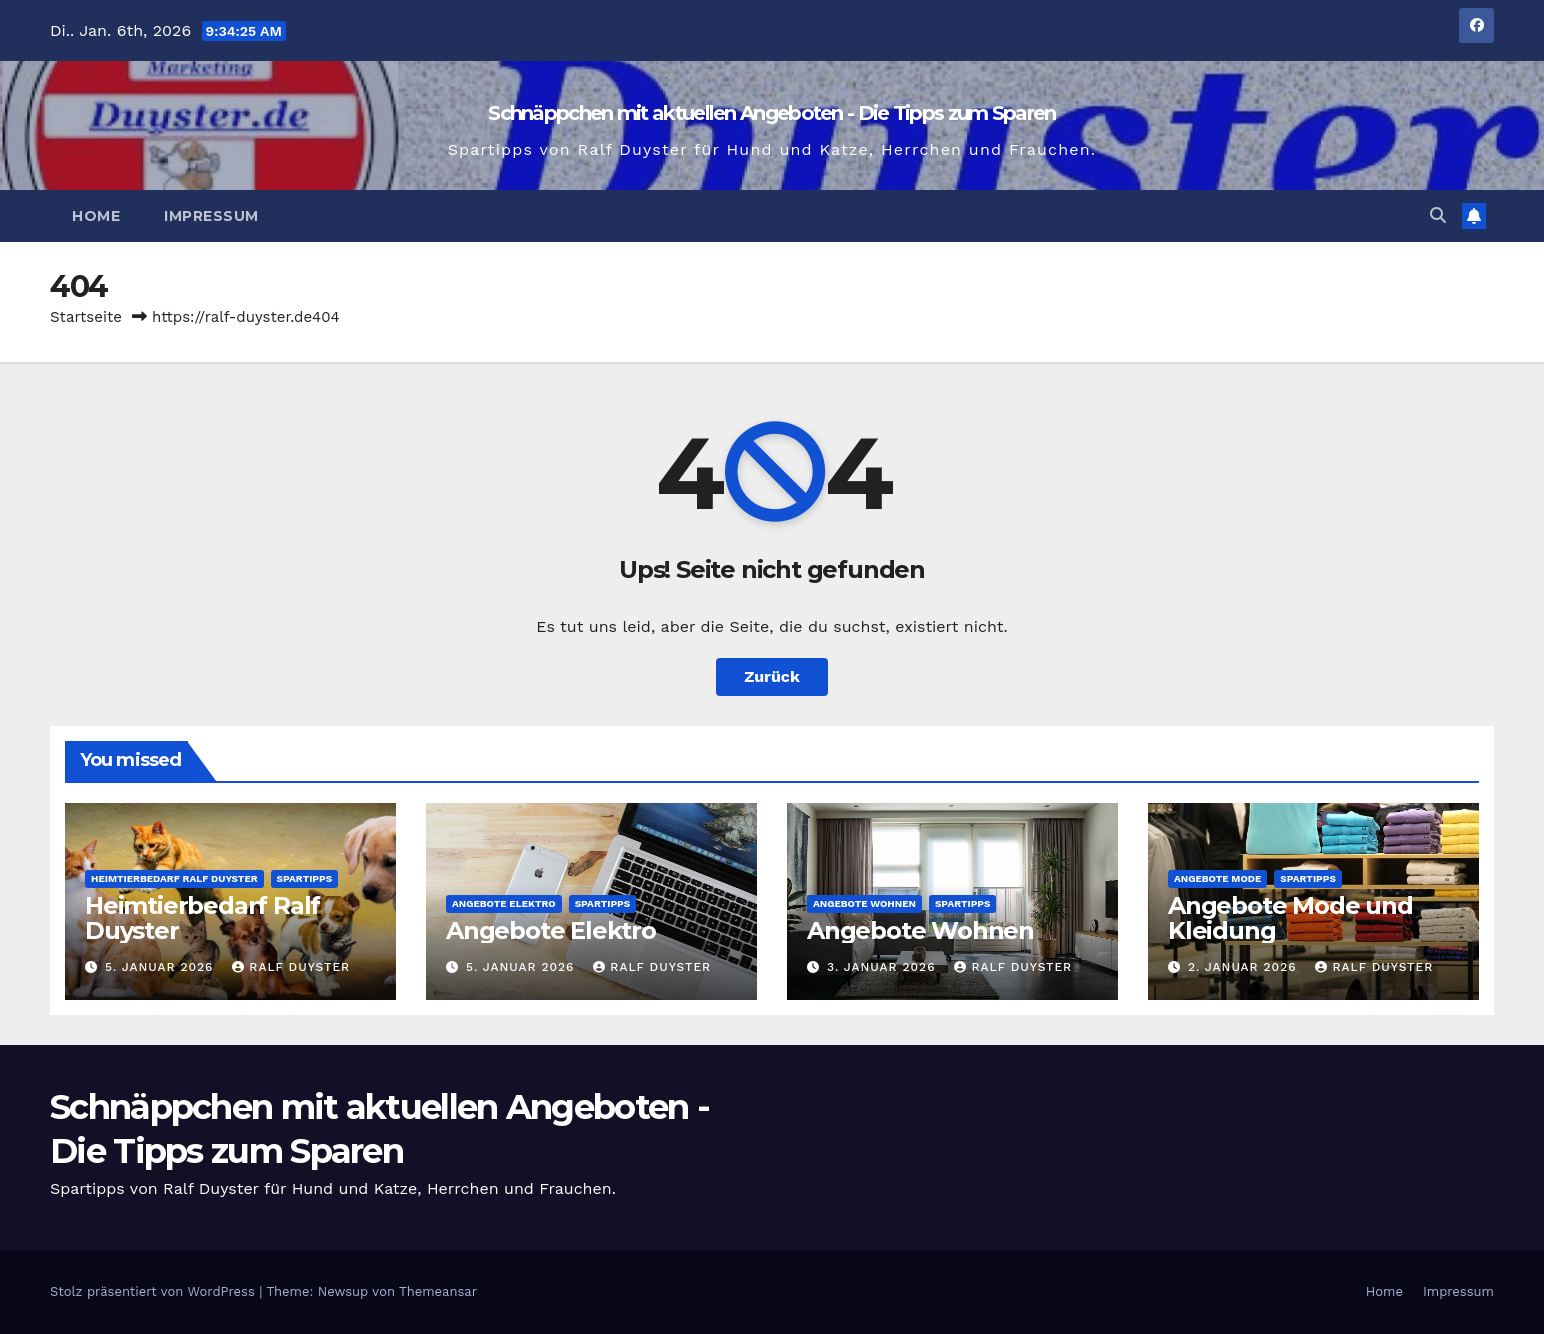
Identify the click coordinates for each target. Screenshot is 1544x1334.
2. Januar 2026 (1245, 967)
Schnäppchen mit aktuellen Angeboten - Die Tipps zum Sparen (771, 113)
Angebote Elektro (504, 903)
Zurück (772, 676)
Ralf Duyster (291, 967)
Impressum (211, 216)
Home (96, 216)
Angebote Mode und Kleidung (1290, 918)
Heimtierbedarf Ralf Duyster (174, 878)
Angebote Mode (1217, 878)
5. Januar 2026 (161, 967)
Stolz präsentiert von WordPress (154, 1291)
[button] (1438, 215)
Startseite (86, 317)
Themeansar (438, 1291)
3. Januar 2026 (884, 967)
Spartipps (305, 878)
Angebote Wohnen (864, 903)
